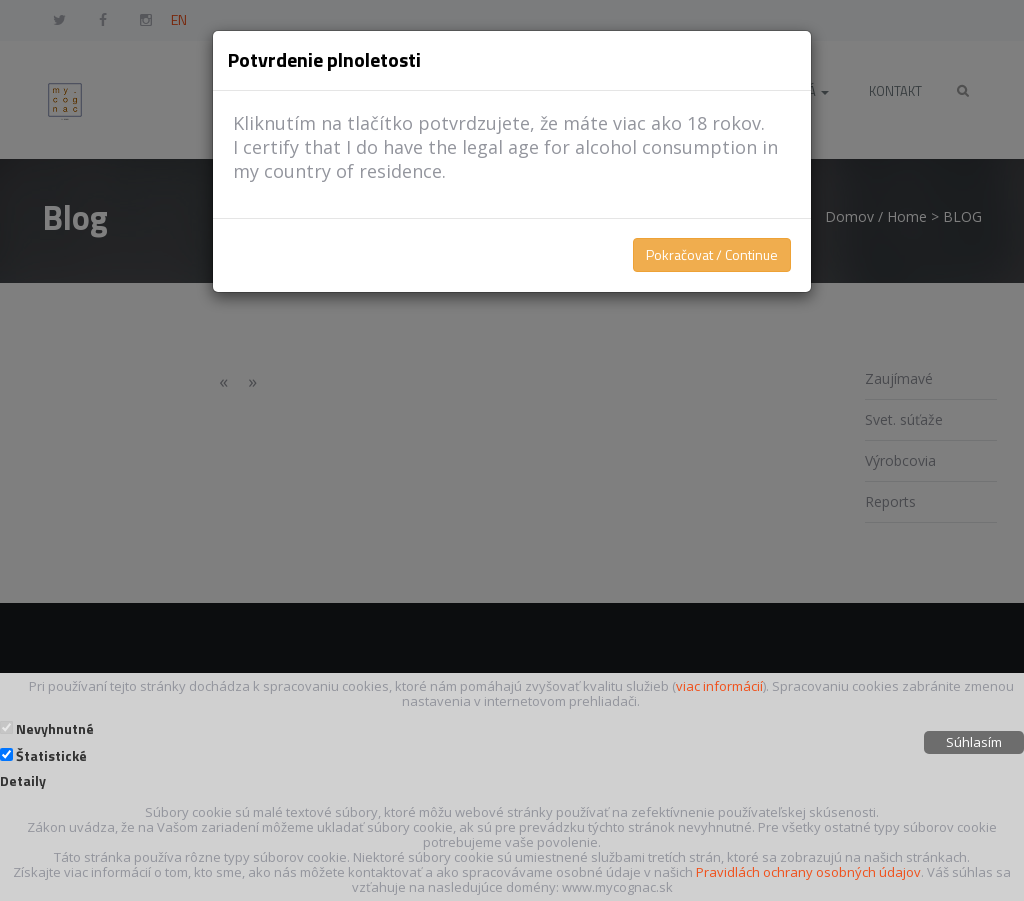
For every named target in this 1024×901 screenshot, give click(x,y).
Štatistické (51, 756)
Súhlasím (974, 742)
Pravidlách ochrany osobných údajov (808, 872)
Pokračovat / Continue (712, 254)
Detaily (23, 781)
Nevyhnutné (55, 729)
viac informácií (719, 686)
